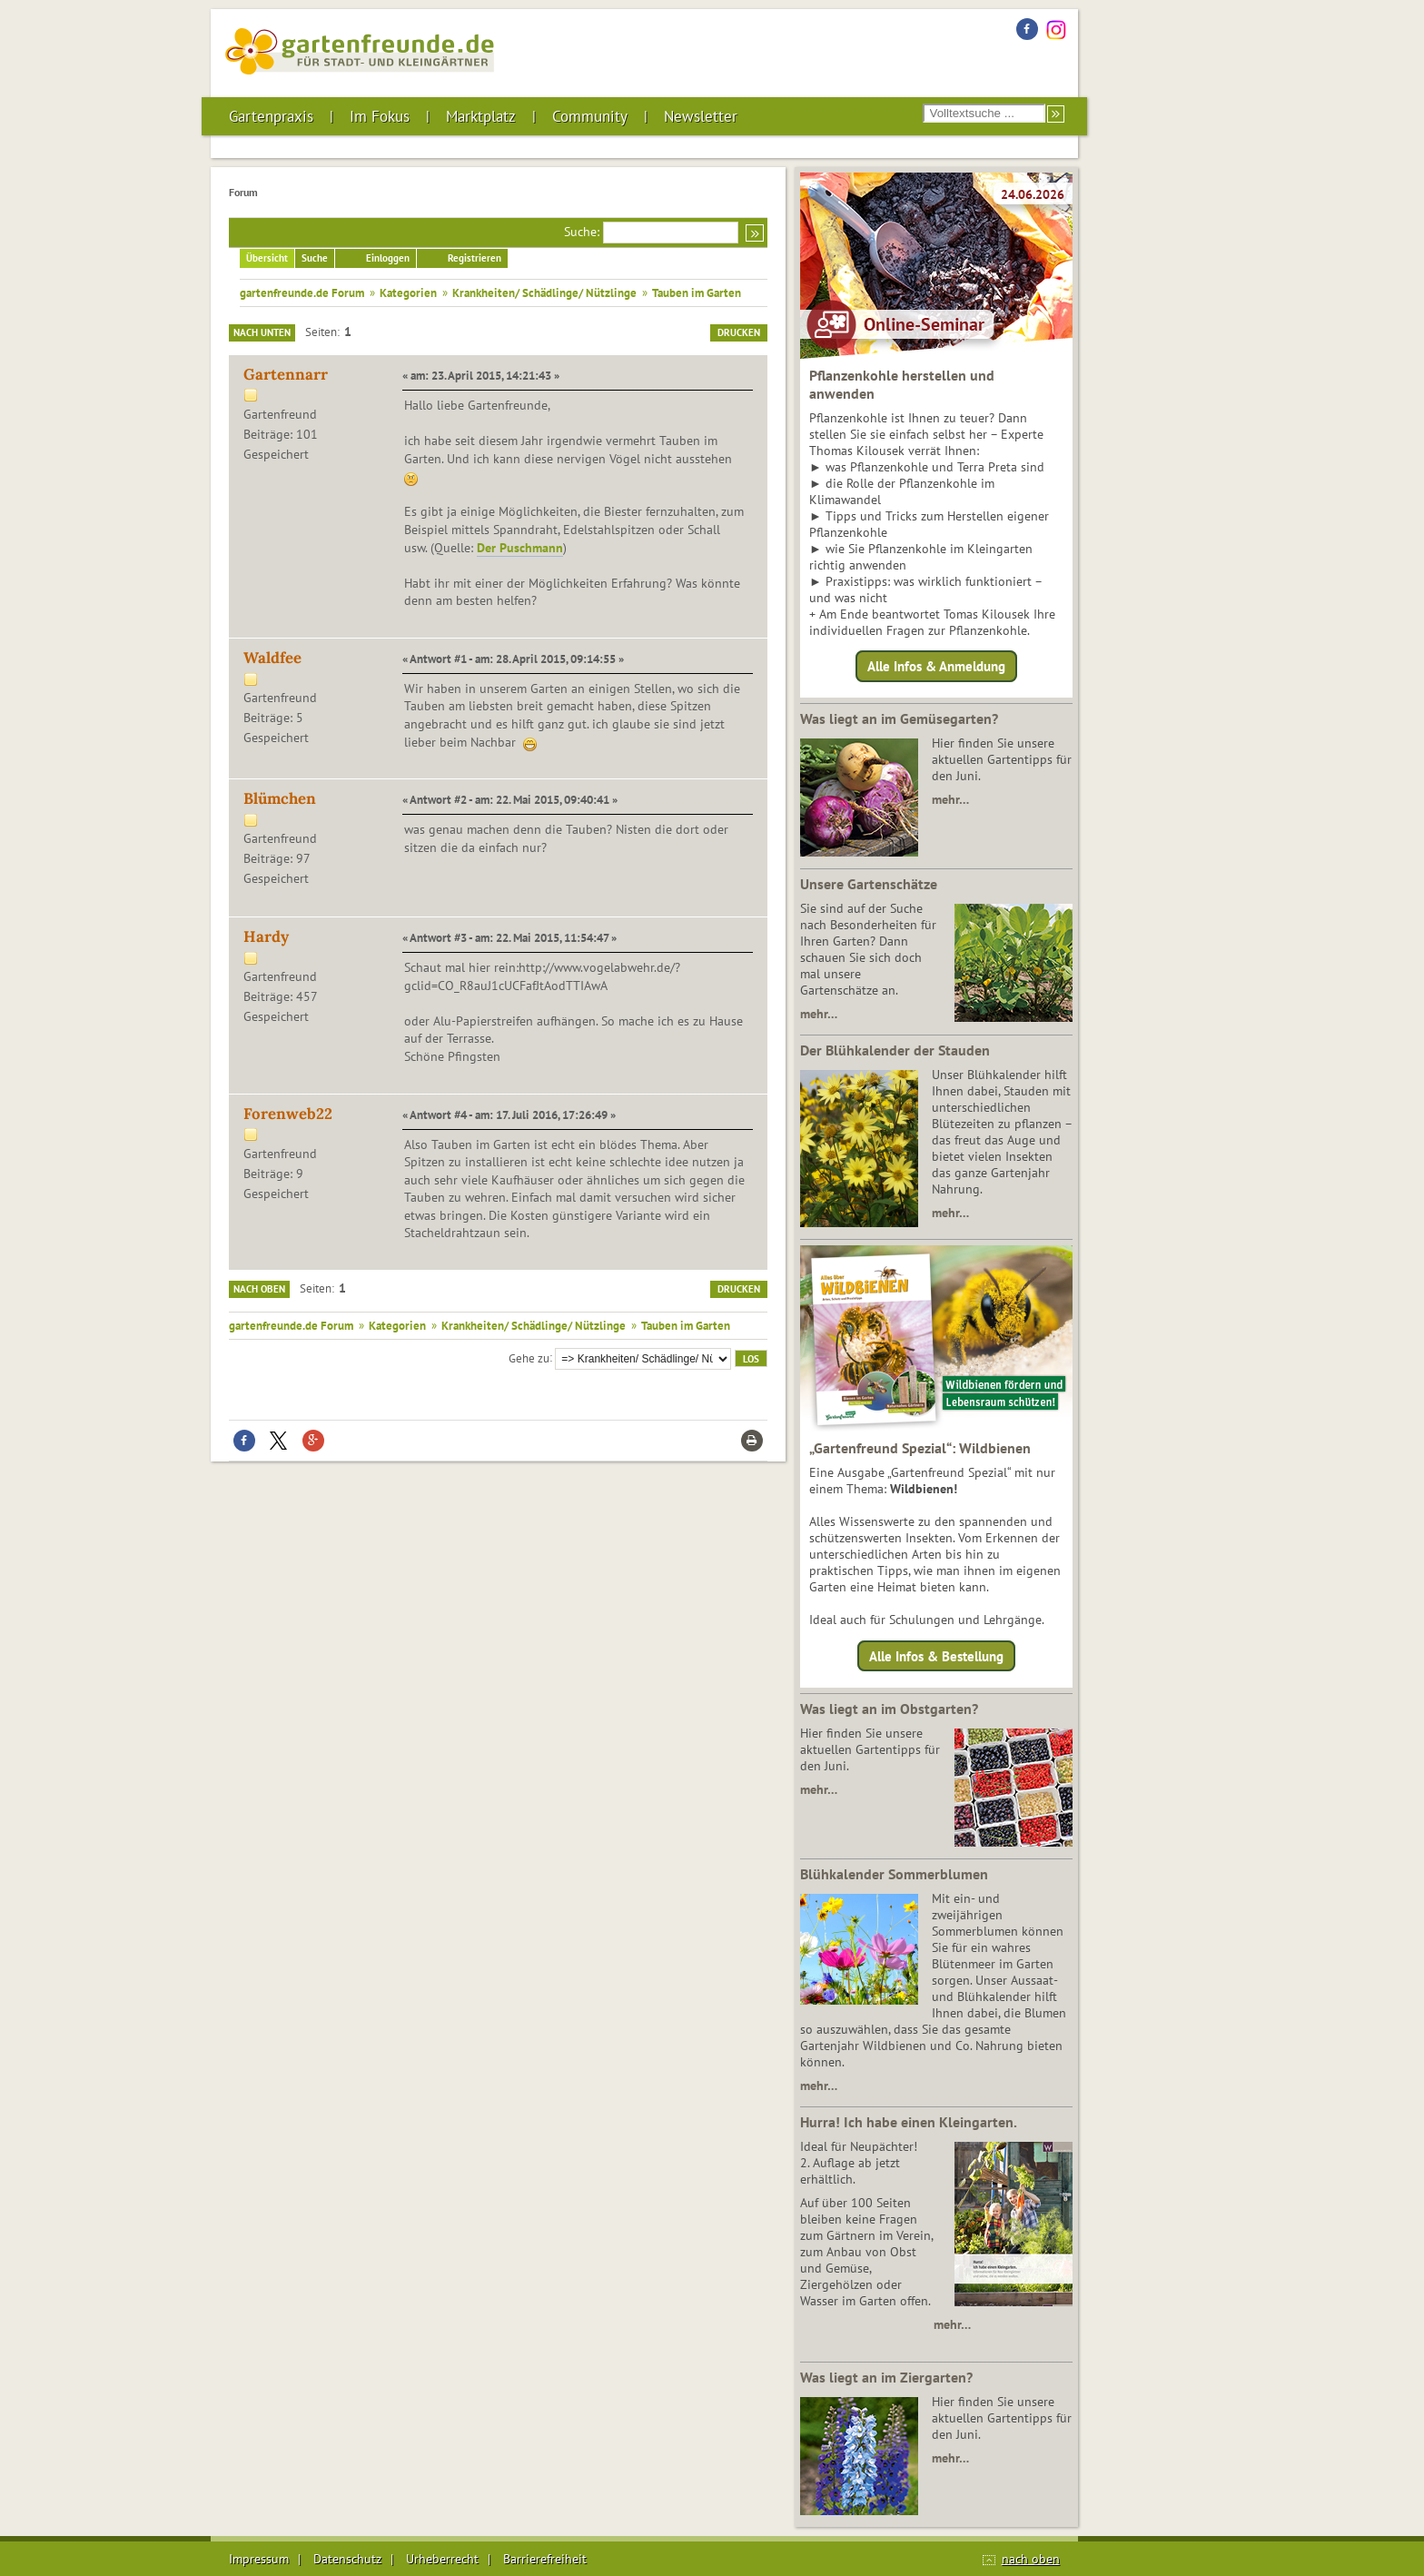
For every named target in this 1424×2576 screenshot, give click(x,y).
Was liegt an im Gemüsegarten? (899, 718)
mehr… (950, 799)
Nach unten (262, 332)
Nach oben (259, 1289)
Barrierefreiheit (545, 2559)
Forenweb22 (287, 1114)
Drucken (738, 332)
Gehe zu (529, 1357)
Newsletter (700, 116)
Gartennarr (285, 374)
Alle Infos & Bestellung (936, 1655)
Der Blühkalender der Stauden (895, 1050)
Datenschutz (347, 2559)
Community (590, 116)
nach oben (1031, 2559)
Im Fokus (380, 116)
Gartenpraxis (271, 116)
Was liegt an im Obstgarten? (889, 1708)
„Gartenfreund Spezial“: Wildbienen (920, 1448)
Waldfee (272, 658)
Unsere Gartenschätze (868, 884)
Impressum (259, 2559)
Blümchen (279, 798)
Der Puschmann (520, 548)
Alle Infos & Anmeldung (936, 666)
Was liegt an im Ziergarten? (886, 2377)
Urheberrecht (442, 2559)
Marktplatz (481, 116)
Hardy (266, 936)
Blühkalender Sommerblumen (894, 1874)
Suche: (581, 231)
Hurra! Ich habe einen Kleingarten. (908, 2122)
